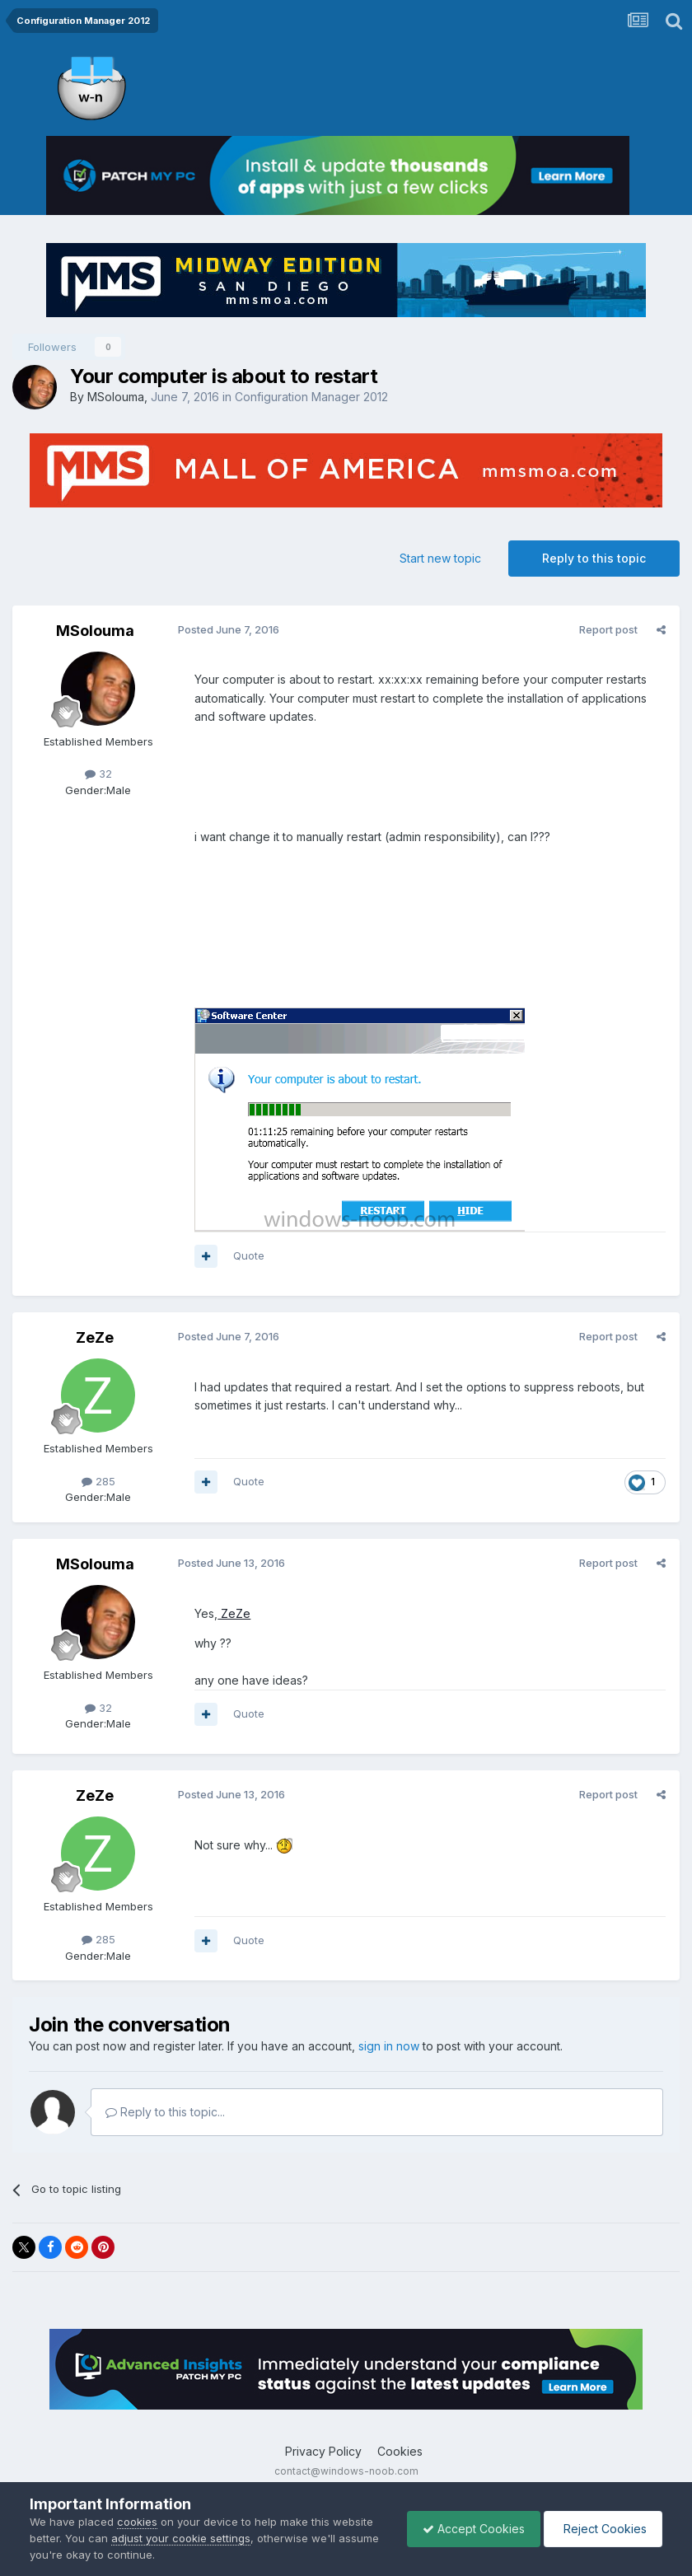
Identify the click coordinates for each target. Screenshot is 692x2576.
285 (98, 1481)
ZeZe (95, 1337)
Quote (248, 1255)
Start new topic (440, 558)
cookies (137, 2521)
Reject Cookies (602, 2529)
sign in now (388, 2046)
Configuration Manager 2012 (311, 397)
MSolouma (115, 397)
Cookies (400, 2451)
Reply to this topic (594, 558)
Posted (227, 629)
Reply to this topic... (165, 2112)
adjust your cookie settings (180, 2538)
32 (98, 773)
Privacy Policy (323, 2451)
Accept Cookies (469, 2529)
